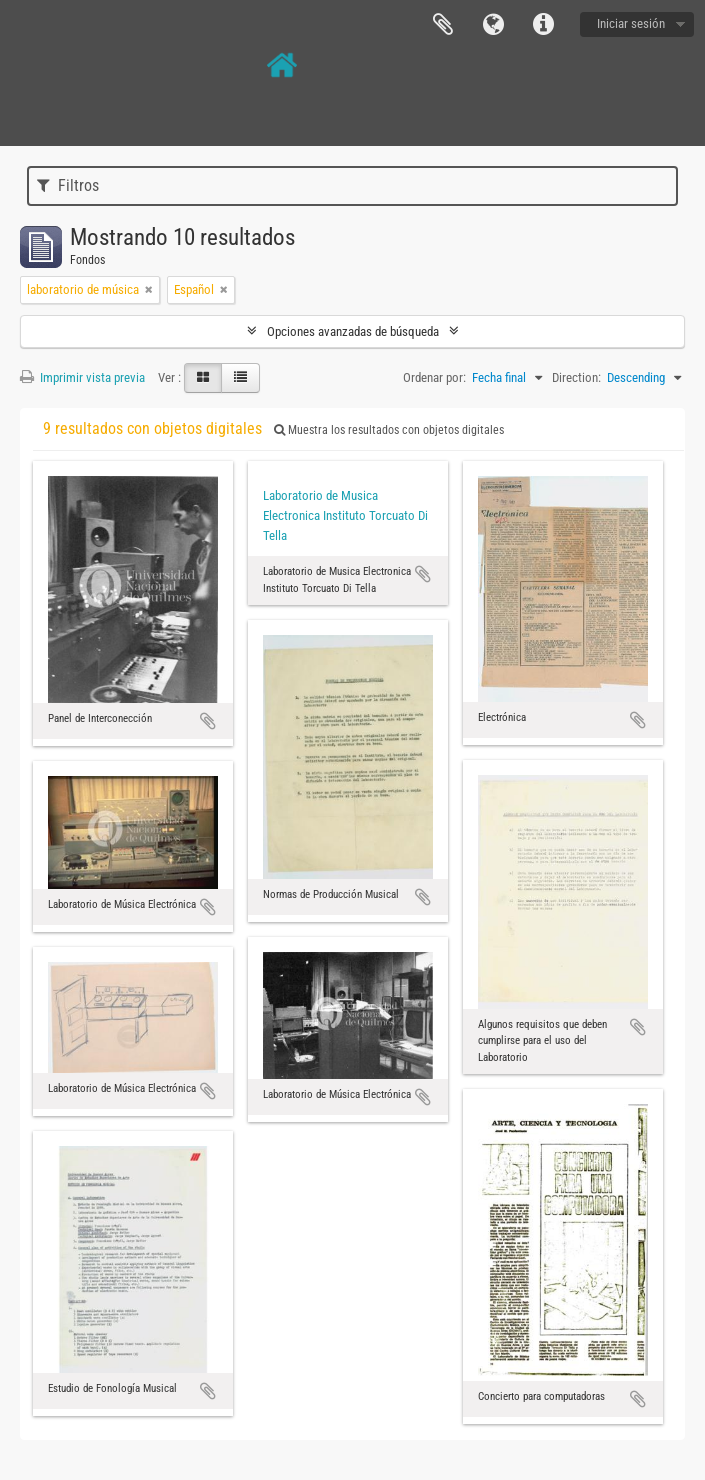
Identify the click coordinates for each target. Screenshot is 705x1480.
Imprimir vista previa (82, 377)
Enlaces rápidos (543, 25)
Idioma (493, 25)
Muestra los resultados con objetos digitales (389, 430)
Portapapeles (443, 25)
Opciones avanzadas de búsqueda (353, 331)
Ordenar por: (434, 377)
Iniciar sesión (631, 23)
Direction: (576, 377)
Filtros (68, 185)
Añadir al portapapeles (208, 721)
